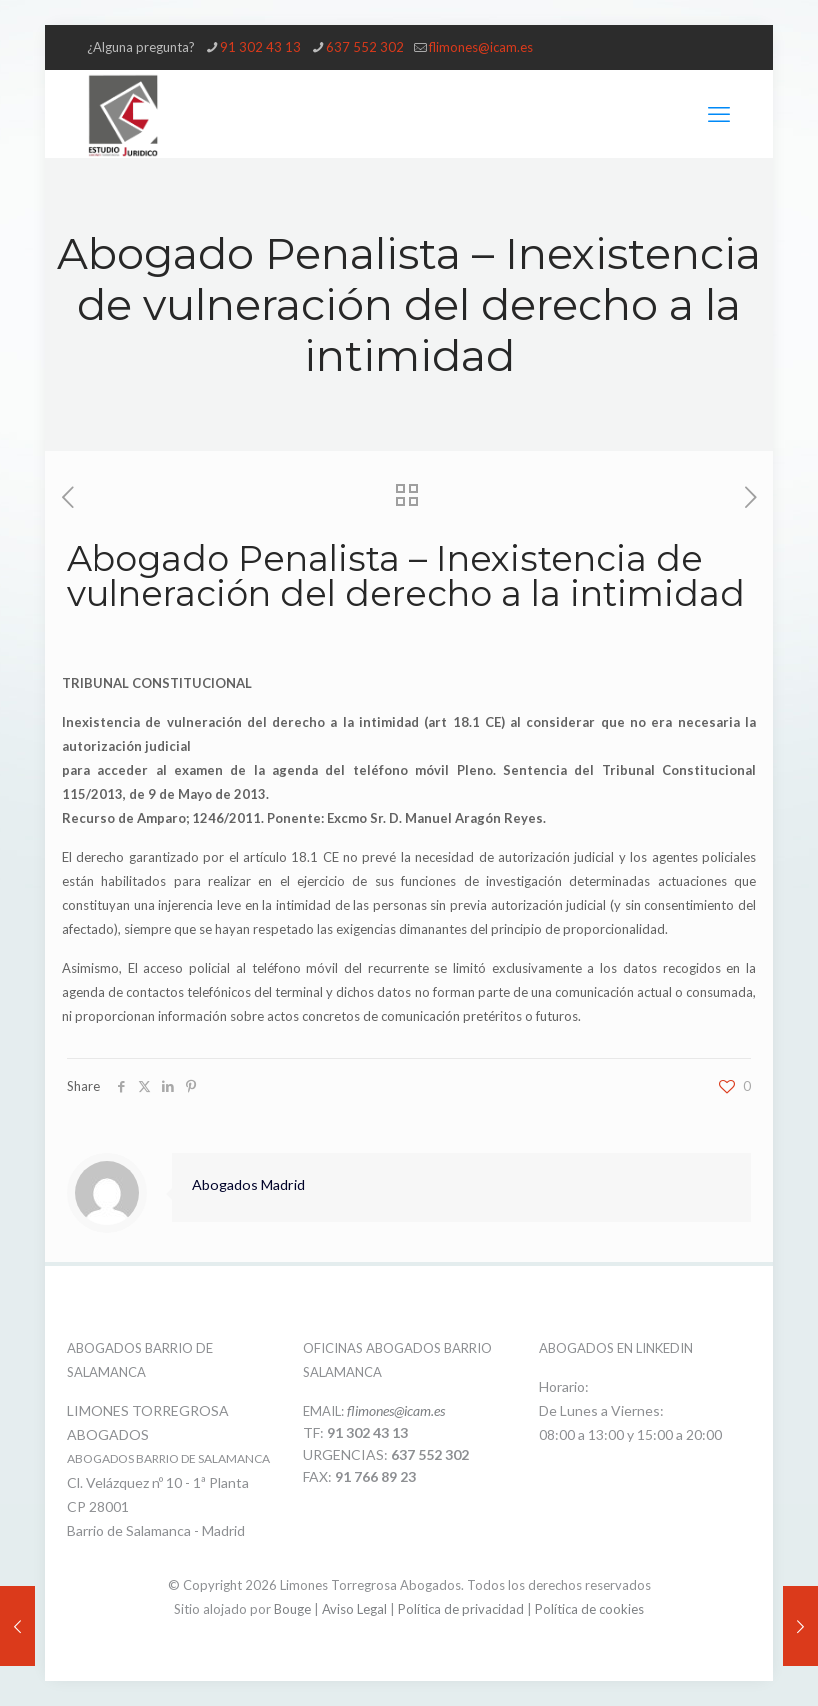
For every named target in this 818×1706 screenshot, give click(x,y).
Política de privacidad (461, 1609)
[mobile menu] (719, 114)
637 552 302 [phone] (365, 47)
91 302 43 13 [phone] (260, 47)
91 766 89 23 (375, 1476)
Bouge (292, 1609)
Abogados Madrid (248, 1184)
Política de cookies (589, 1609)
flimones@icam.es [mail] (481, 47)
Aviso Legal (354, 1609)
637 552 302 (430, 1454)
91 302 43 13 (367, 1432)
